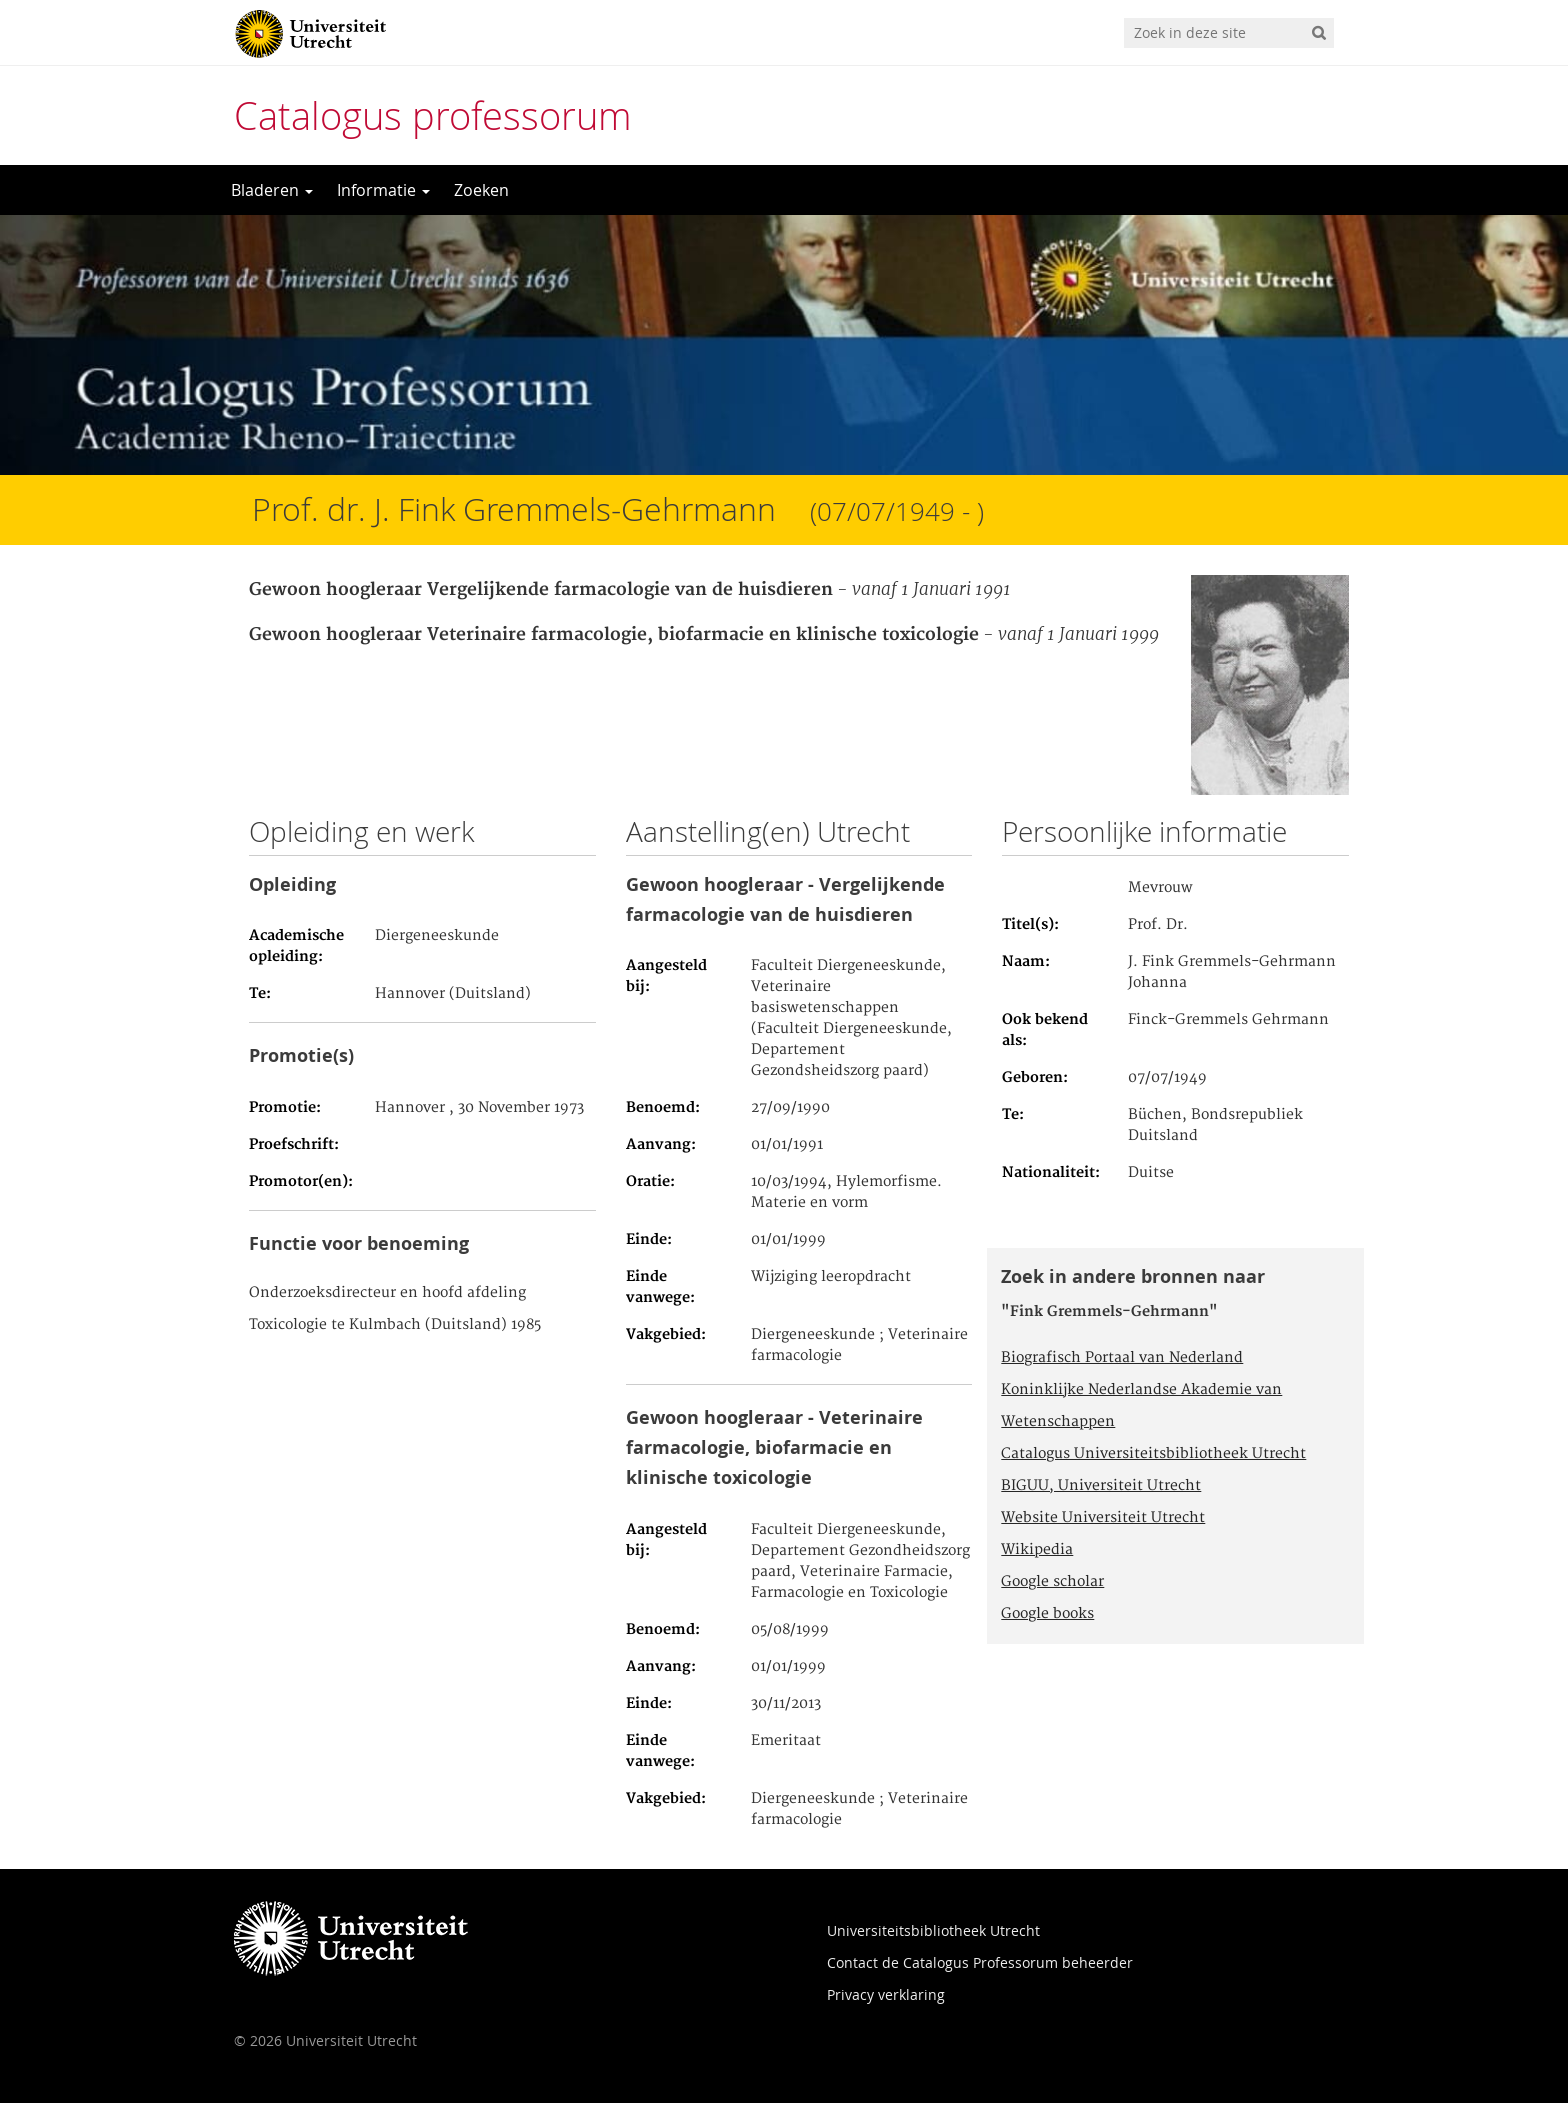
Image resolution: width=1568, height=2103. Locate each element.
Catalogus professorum (433, 115)
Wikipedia (1037, 1550)
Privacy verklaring (886, 1994)
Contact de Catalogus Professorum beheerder (980, 1962)
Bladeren (272, 190)
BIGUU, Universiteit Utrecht (1101, 1486)
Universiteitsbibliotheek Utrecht (933, 1930)
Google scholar (1052, 1582)
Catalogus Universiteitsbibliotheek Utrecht (1153, 1454)
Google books (1047, 1614)
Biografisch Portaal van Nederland (1122, 1358)
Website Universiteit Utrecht (1103, 1518)
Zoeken (481, 190)
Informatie (383, 190)
